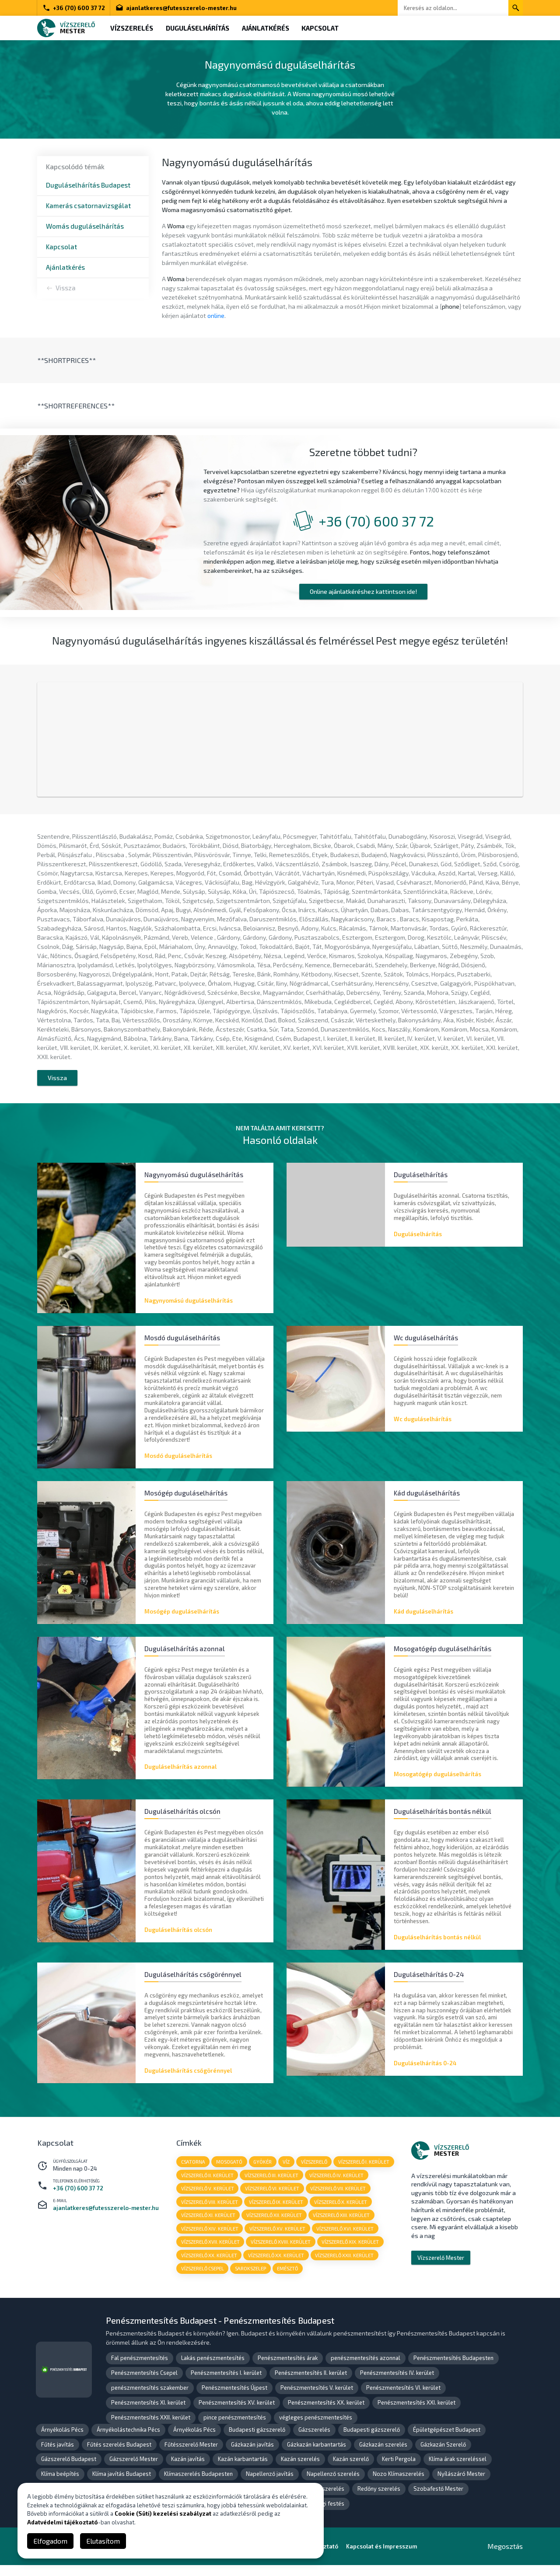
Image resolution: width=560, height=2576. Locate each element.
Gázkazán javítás (252, 2455)
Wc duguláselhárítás (423, 1425)
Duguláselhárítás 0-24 (425, 2071)
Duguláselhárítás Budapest (88, 185)
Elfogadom (50, 2541)
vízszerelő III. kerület (272, 2184)
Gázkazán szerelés (383, 2455)
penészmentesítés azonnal (365, 2368)
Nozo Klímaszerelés (398, 2485)
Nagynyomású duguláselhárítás (188, 1307)
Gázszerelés (314, 2440)
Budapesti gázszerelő (257, 2440)
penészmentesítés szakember (150, 2398)
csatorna (193, 2171)
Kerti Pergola (399, 2470)
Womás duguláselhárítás (85, 226)
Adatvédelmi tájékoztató (62, 2522)
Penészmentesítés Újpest (234, 2398)
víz (287, 2171)
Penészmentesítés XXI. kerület (416, 2413)
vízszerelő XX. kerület (209, 2266)
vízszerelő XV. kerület (278, 2238)
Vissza (66, 288)
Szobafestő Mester (438, 2499)
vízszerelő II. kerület (207, 2184)
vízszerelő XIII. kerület (342, 2225)
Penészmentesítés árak (288, 2368)
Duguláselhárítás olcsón (178, 1938)
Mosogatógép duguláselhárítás (437, 1781)
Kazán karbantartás (243, 2470)
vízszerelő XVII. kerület (210, 2252)
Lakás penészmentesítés (213, 2368)
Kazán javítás (188, 2470)
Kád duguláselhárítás (423, 1618)
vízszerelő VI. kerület (272, 2198)
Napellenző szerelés (333, 2485)
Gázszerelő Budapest (68, 2470)
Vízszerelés (132, 28)
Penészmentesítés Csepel (144, 2383)
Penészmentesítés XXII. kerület (150, 2428)
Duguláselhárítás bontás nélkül (437, 1945)
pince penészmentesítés (234, 2428)
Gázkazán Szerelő (443, 2455)
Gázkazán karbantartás (316, 2455)
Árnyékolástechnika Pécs (128, 2440)
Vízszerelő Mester (440, 2266)
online (215, 315)
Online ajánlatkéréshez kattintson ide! (363, 591)
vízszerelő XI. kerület (208, 2225)
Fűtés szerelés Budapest (119, 2455)
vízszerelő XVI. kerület (345, 2238)
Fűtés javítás (57, 2455)
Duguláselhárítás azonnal (180, 1774)
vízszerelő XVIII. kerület (281, 2252)
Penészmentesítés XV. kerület (237, 2413)
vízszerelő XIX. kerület (351, 2252)
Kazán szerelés (300, 2470)
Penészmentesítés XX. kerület (326, 2413)
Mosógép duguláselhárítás (181, 1618)
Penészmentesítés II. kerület (311, 2383)
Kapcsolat (322, 28)
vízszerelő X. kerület (341, 2211)
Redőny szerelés (378, 2499)
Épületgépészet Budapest (446, 2440)
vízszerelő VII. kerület (339, 2198)
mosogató (230, 2171)
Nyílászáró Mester (461, 2485)
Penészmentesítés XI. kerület (148, 2413)
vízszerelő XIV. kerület (209, 2238)
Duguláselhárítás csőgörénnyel (188, 2079)
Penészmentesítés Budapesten (453, 2368)
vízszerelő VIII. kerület (209, 2211)
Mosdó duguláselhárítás (178, 1462)
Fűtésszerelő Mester (191, 2455)
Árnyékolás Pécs (62, 2440)
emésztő (288, 2279)
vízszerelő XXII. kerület (345, 2266)
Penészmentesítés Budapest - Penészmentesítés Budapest (220, 2331)
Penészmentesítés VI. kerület (403, 2398)
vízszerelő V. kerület (207, 2198)
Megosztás (505, 2557)
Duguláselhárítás (198, 28)
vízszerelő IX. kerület (276, 2211)
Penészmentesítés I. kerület (226, 2383)
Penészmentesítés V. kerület (316, 2398)
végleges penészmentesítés (315, 2428)
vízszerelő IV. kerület (337, 2184)
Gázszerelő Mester (133, 2470)
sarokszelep (250, 2279)
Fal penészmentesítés (139, 2368)
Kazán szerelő (351, 2470)
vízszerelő (315, 2171)
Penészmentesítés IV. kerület (397, 2383)
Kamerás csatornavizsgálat (88, 205)
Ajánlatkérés (266, 28)
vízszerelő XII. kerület (274, 2225)
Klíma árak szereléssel (457, 2470)
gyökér (263, 2171)
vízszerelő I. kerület (365, 2171)
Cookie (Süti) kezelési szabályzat (163, 2513)
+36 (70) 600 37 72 (73, 8)
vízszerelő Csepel (202, 2279)
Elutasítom (103, 2541)
